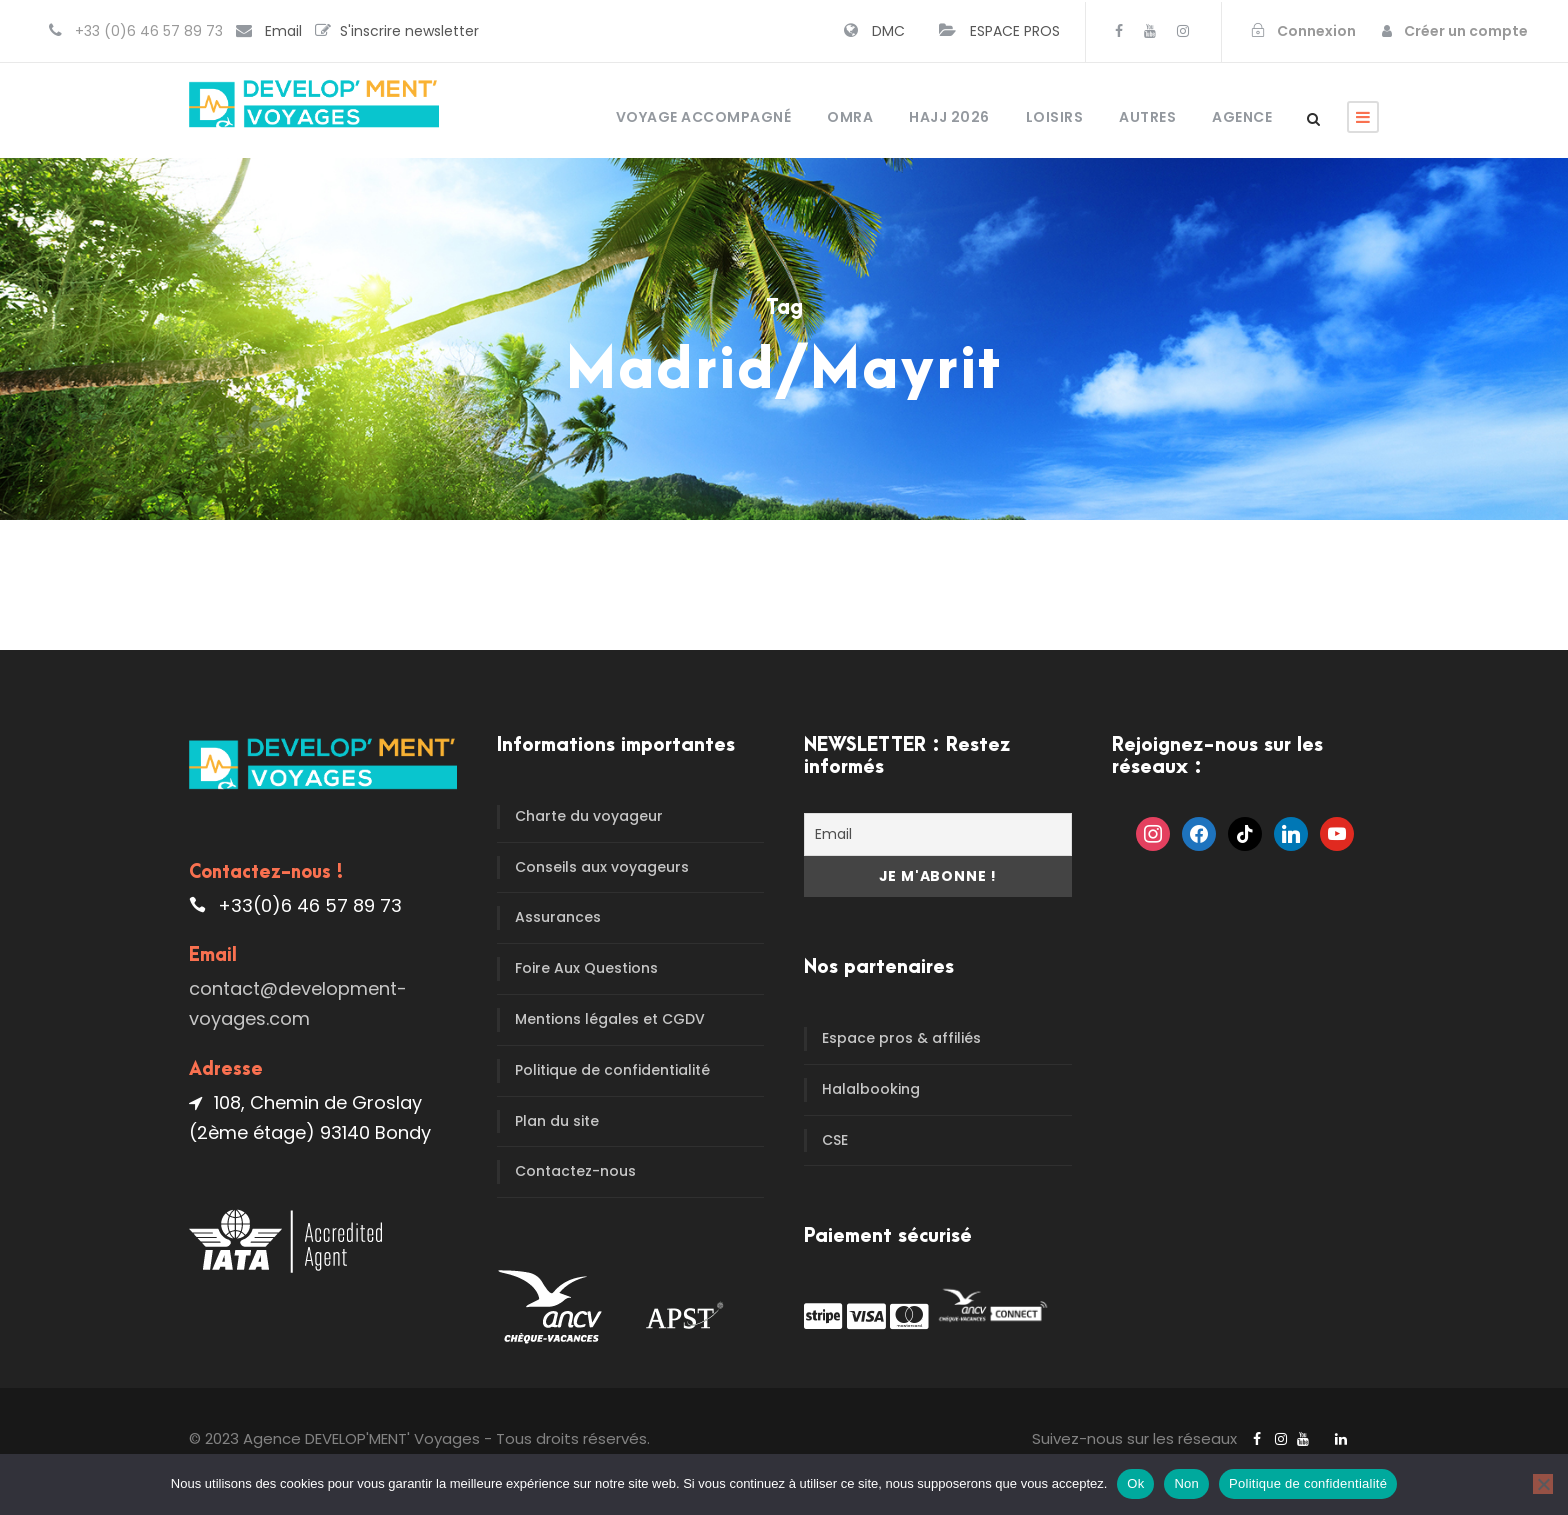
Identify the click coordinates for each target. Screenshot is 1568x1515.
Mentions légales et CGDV (610, 1019)
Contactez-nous (575, 1171)
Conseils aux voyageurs (602, 867)
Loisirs (1055, 117)
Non (1186, 1483)
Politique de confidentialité (612, 1070)
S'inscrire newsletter (409, 31)
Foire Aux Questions (586, 968)
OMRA (850, 117)
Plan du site (557, 1121)
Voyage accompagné (704, 117)
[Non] (1543, 1484)
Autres (1147, 117)
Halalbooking (871, 1089)
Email (283, 31)
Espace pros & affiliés (901, 1038)
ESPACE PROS (1015, 31)
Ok (1135, 1483)
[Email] (938, 834)
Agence (1242, 117)
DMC (888, 31)
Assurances (558, 917)
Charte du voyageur (589, 816)
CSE (835, 1140)
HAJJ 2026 (949, 117)
